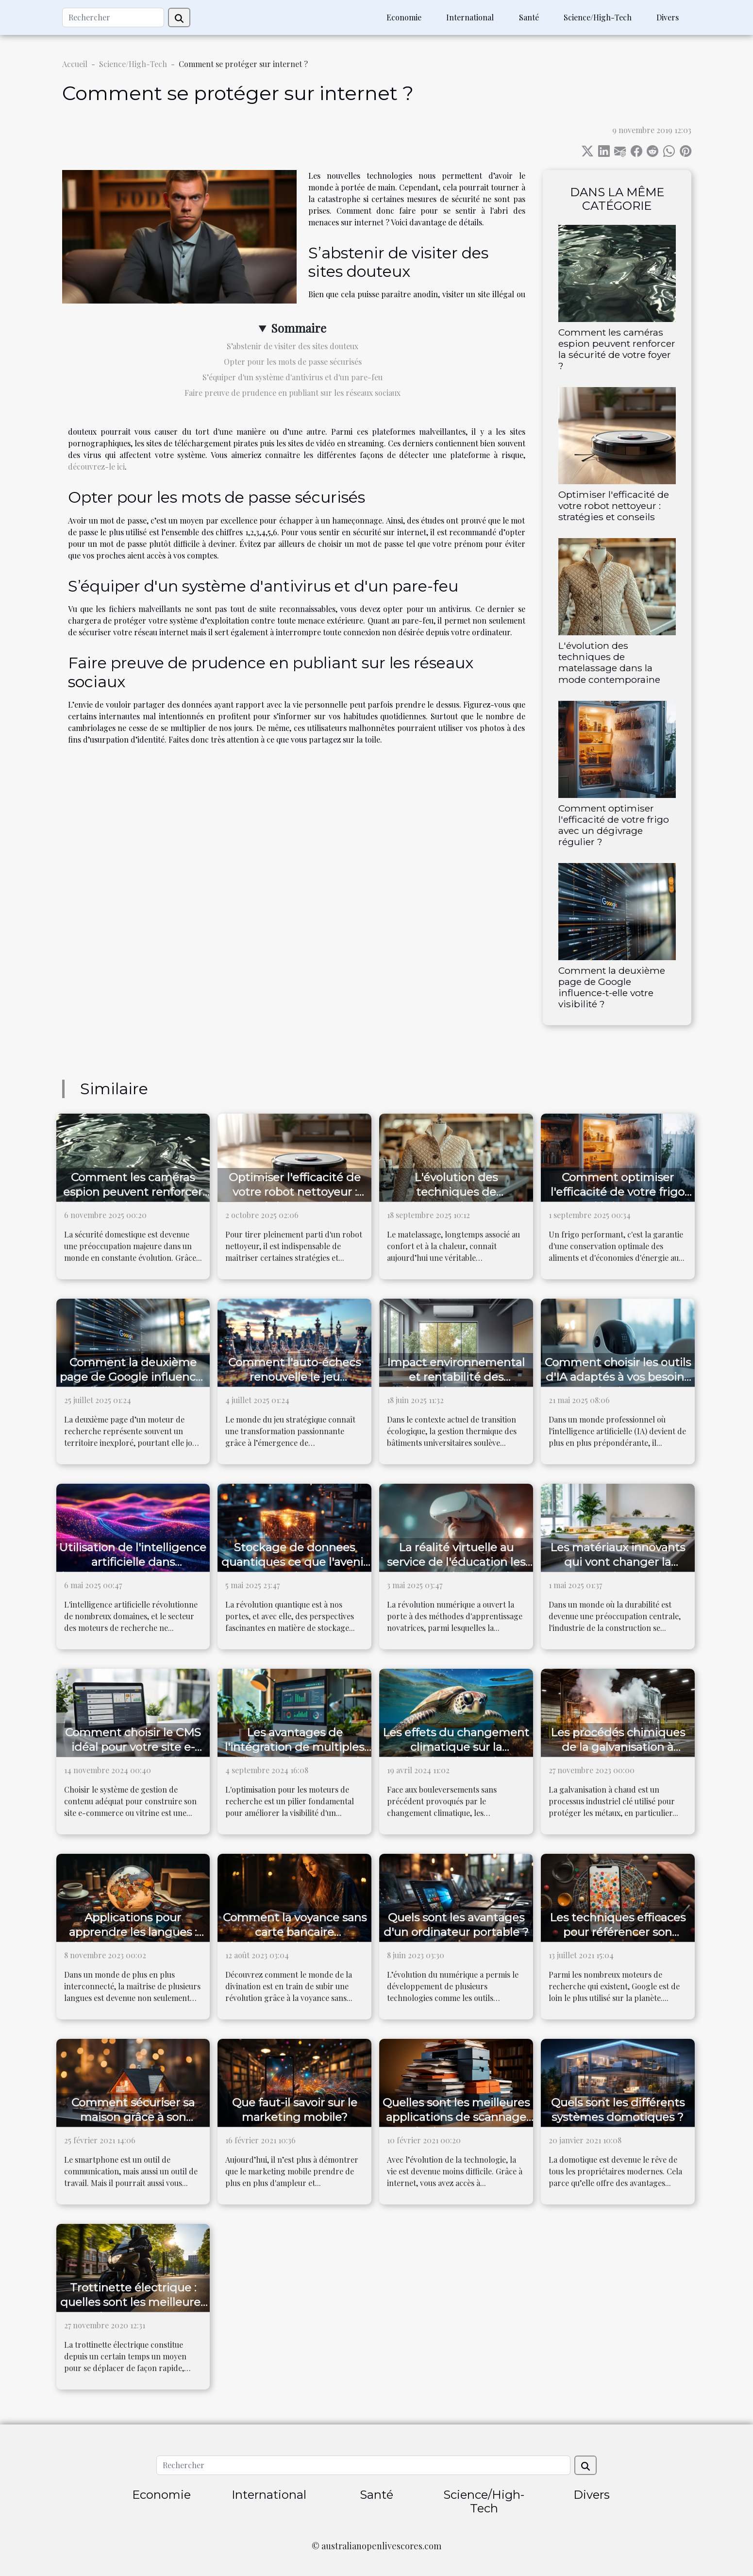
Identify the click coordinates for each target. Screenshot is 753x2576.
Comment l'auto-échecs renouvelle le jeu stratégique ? (294, 1377)
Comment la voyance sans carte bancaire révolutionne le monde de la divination (295, 1939)
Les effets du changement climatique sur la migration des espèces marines (456, 1754)
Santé (529, 17)
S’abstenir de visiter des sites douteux (292, 346)
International (470, 17)
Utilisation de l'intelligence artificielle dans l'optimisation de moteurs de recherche (132, 1569)
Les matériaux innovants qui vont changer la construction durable (617, 1562)
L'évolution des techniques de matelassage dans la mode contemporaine (609, 662)
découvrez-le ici (96, 466)
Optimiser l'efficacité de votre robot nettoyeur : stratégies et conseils (613, 506)
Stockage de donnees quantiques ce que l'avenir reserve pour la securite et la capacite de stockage (294, 1569)
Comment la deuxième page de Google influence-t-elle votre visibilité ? (611, 987)
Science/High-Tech (598, 17)
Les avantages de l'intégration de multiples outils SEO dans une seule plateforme (294, 1754)
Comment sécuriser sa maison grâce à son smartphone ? (133, 2117)
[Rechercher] (113, 17)
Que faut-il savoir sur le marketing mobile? (294, 2110)
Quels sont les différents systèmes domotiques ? (618, 2110)
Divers (667, 17)
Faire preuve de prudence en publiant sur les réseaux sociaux (292, 393)
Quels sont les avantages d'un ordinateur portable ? (456, 1925)
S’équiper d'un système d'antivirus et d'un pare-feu (292, 377)
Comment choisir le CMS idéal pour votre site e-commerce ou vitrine (133, 1747)
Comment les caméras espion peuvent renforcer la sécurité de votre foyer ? (616, 349)
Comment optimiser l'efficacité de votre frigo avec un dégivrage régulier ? (613, 824)
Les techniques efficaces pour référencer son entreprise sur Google (618, 1932)
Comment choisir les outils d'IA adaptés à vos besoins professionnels (618, 1377)
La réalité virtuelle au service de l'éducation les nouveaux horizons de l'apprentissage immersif (456, 1569)
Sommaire (298, 328)
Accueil (74, 64)
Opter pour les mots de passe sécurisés (293, 361)
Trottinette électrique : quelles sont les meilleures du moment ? (133, 2302)
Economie (403, 17)
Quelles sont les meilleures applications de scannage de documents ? (456, 2117)
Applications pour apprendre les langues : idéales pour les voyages (133, 1932)
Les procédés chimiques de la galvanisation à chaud (618, 1747)
